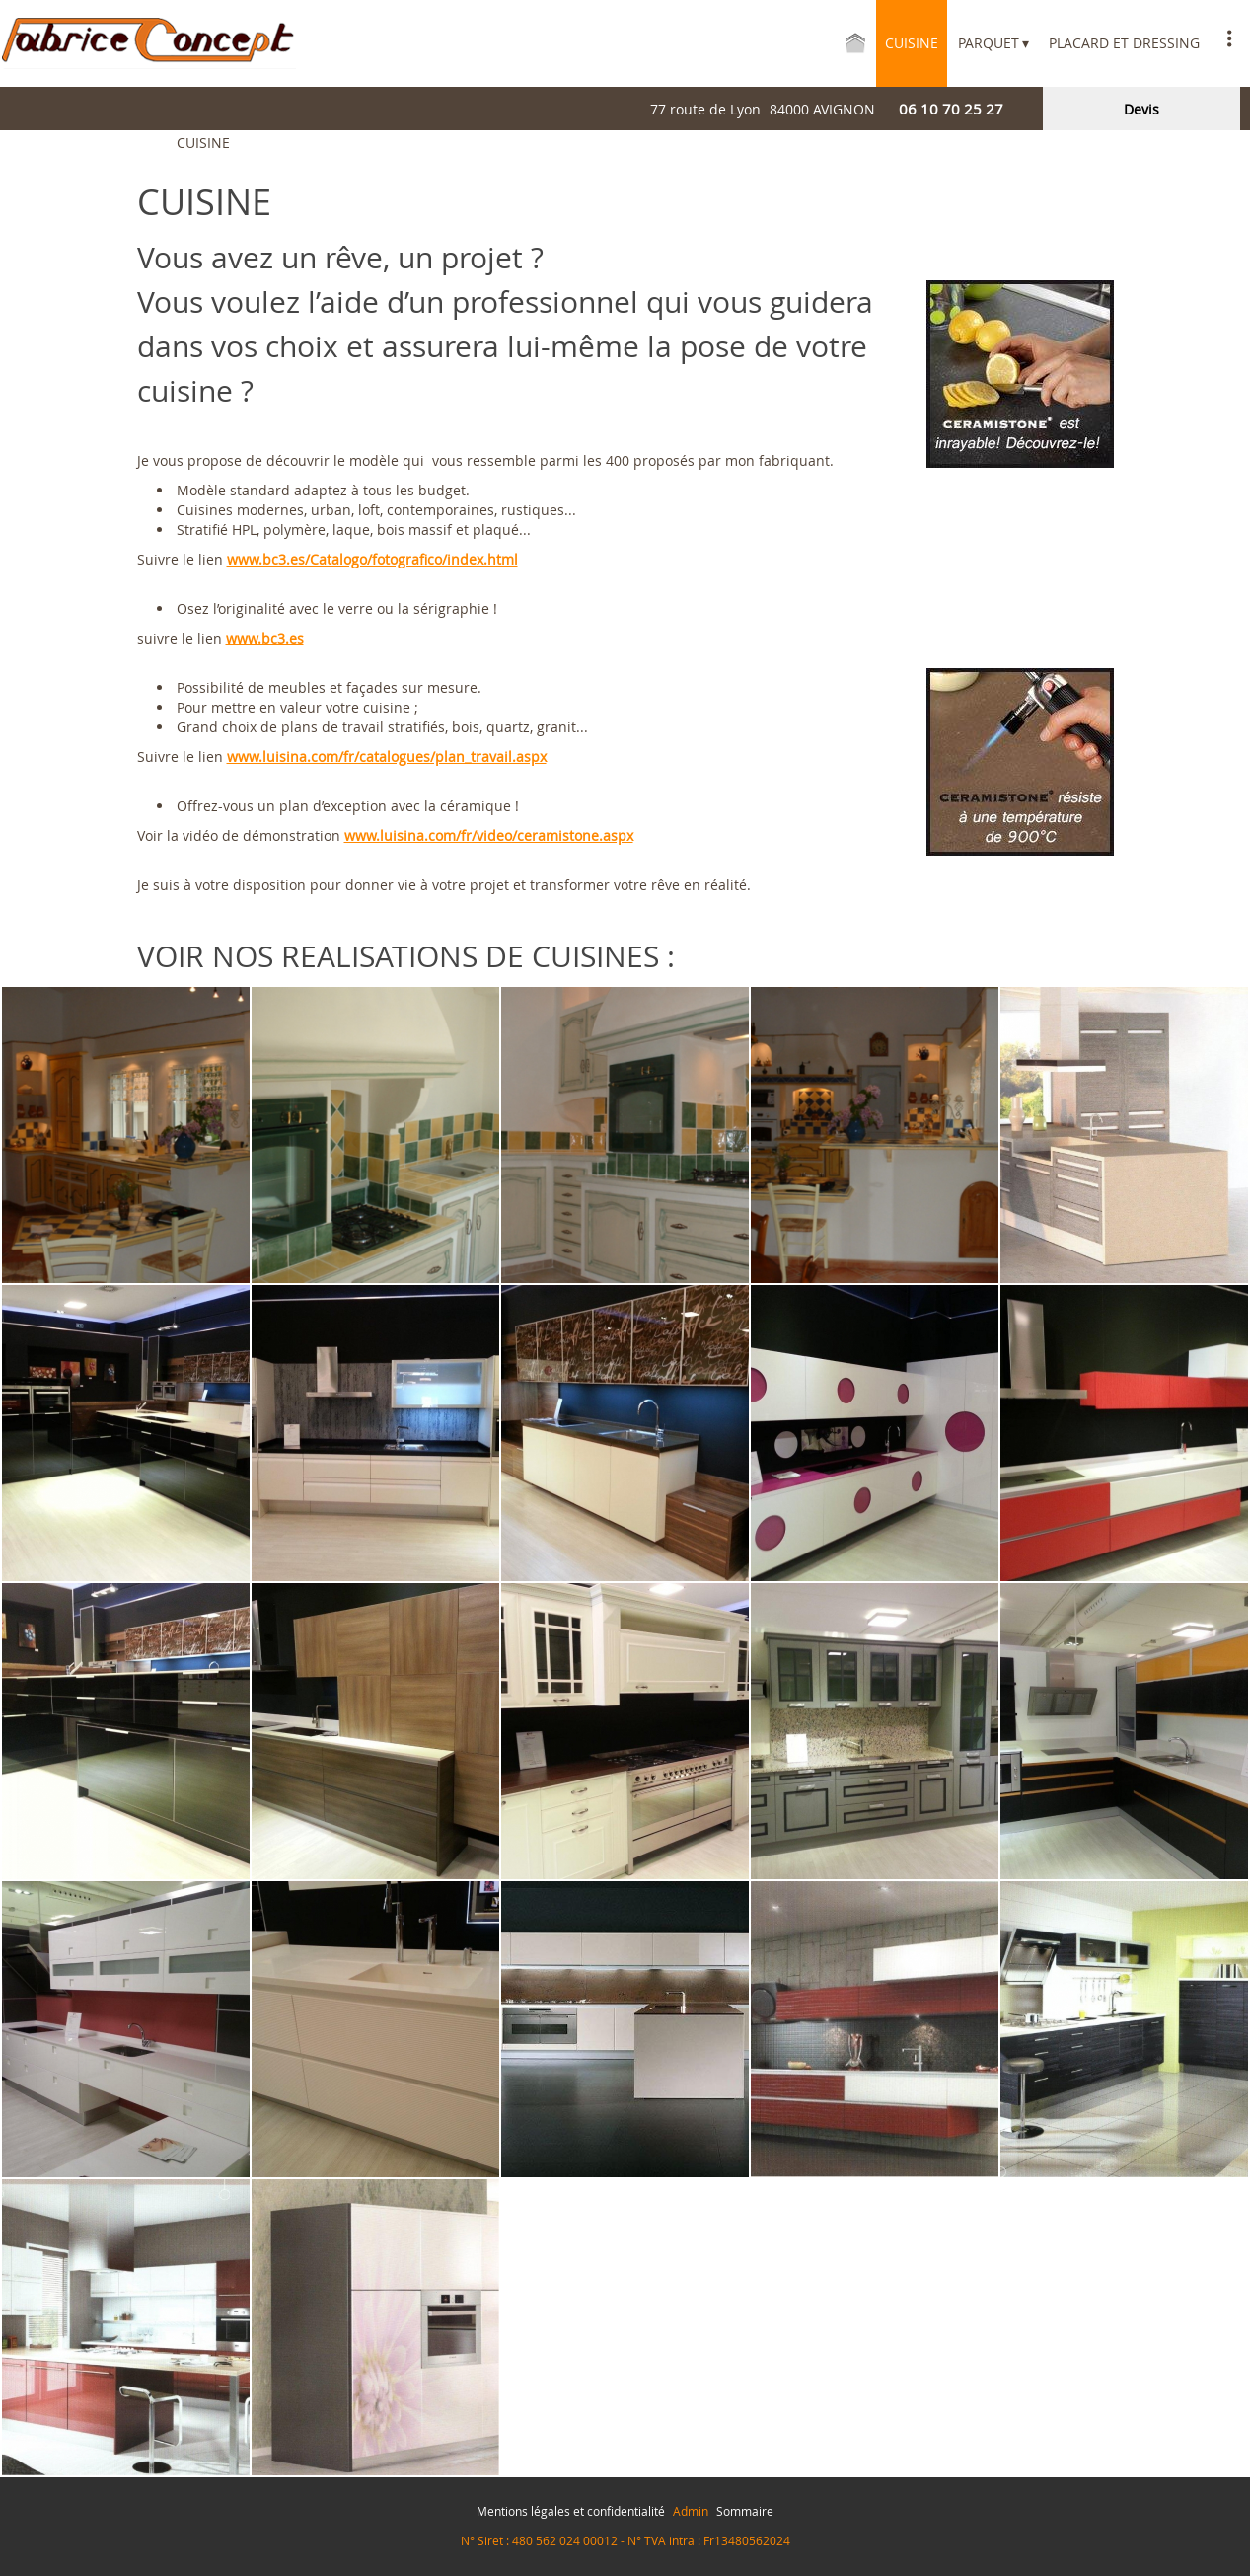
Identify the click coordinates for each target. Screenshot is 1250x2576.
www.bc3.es (265, 638)
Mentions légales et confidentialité (571, 2511)
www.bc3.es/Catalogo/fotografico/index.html (372, 559)
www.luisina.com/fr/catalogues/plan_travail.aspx (387, 756)
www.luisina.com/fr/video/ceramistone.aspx (488, 835)
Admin (690, 2511)
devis (1141, 109)
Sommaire (744, 2511)
